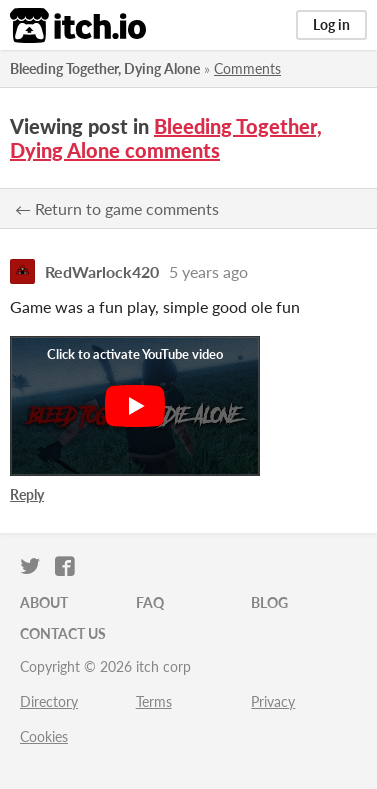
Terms (154, 701)
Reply (27, 494)
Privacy (273, 701)
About (44, 602)
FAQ (150, 602)
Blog (269, 602)
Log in (331, 24)
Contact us (63, 633)
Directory (49, 701)
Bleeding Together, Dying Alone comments (166, 138)
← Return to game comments (117, 208)
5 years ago (208, 271)
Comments (247, 68)
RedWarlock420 (102, 271)
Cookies (44, 736)
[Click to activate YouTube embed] (135, 406)
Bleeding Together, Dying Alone (105, 68)
